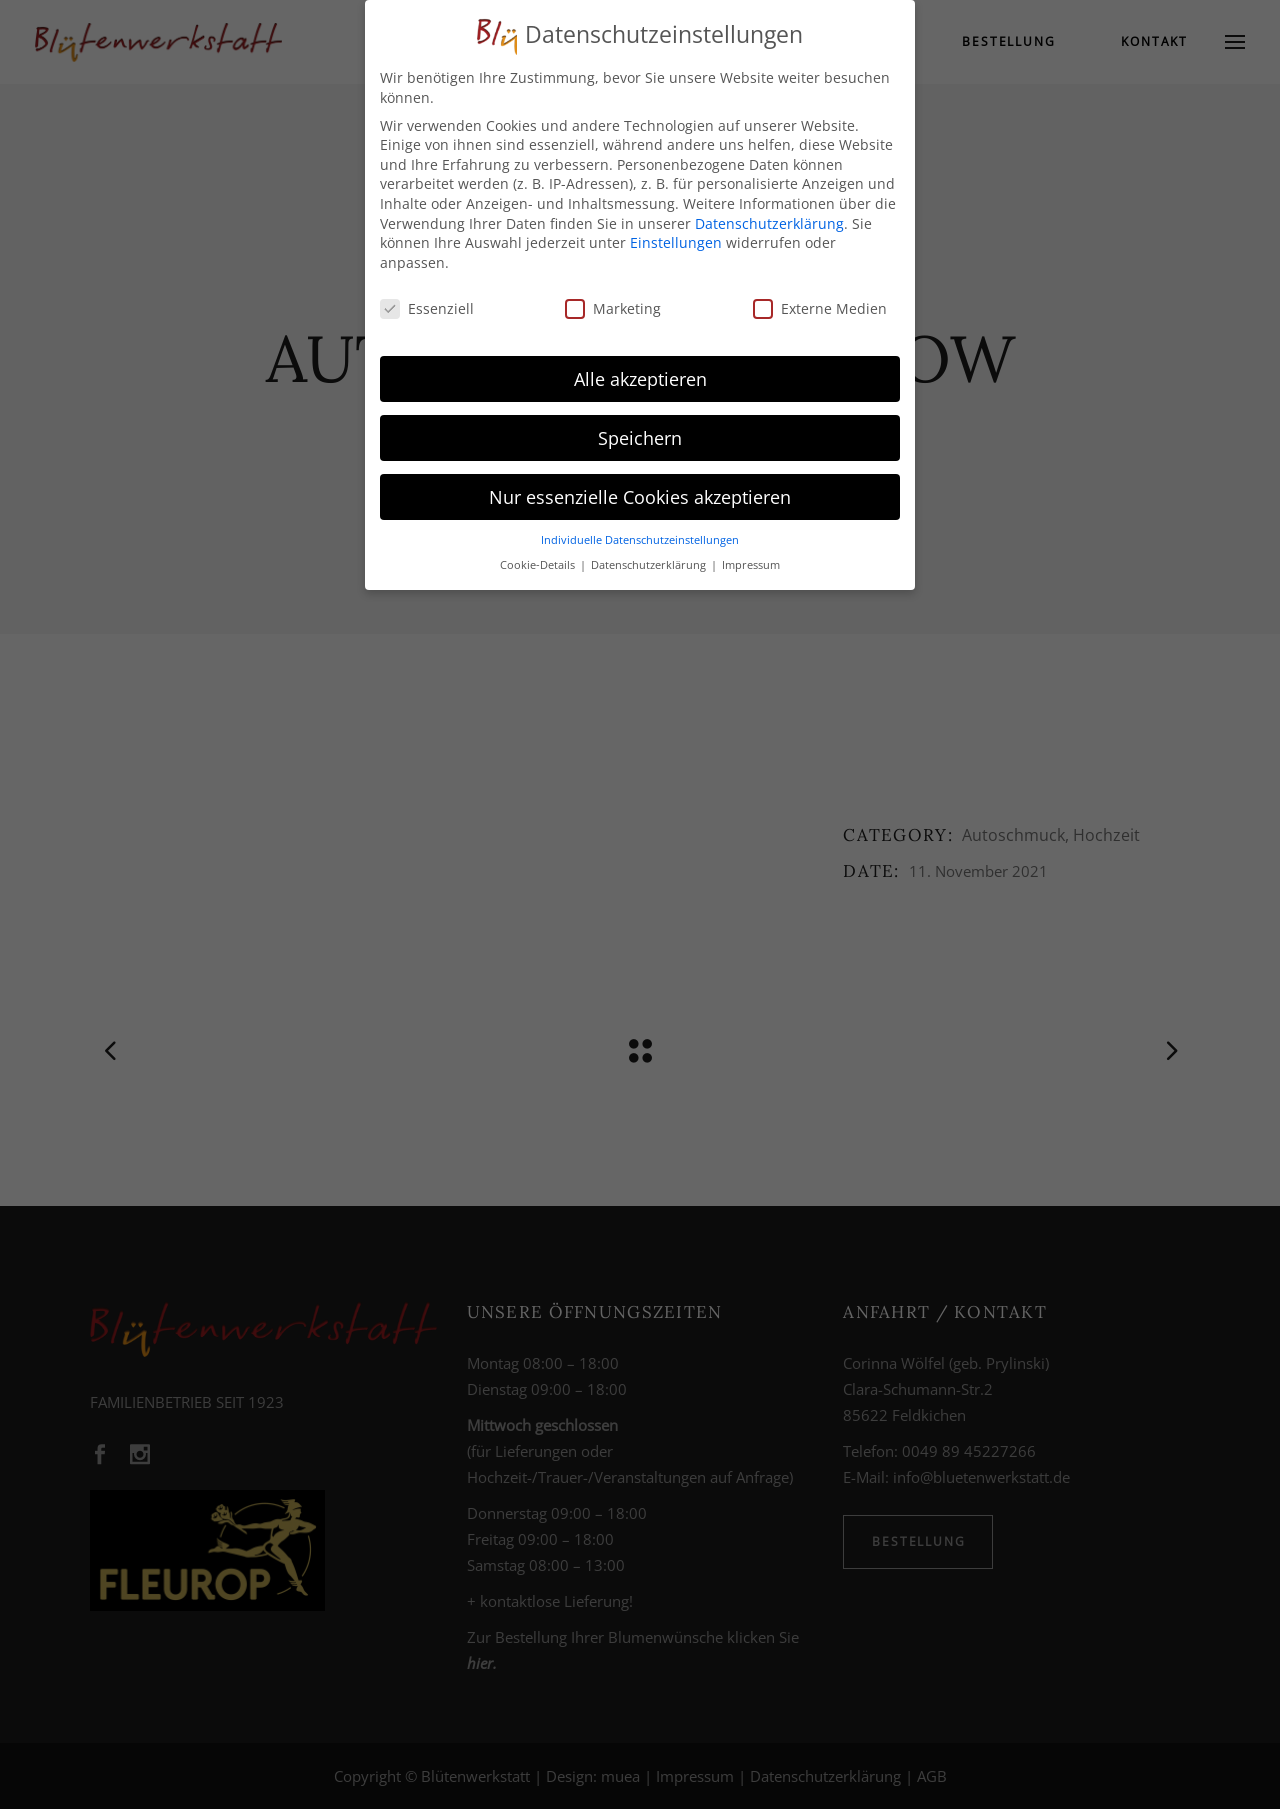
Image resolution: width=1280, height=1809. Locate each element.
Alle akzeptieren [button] (640, 379)
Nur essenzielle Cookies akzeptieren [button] (640, 497)
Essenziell (427, 308)
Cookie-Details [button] (539, 565)
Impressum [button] (751, 565)
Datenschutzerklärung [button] (650, 565)
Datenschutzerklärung (769, 223)
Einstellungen (676, 242)
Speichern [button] (640, 438)
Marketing (613, 308)
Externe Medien (820, 308)
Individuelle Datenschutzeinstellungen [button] (640, 540)
